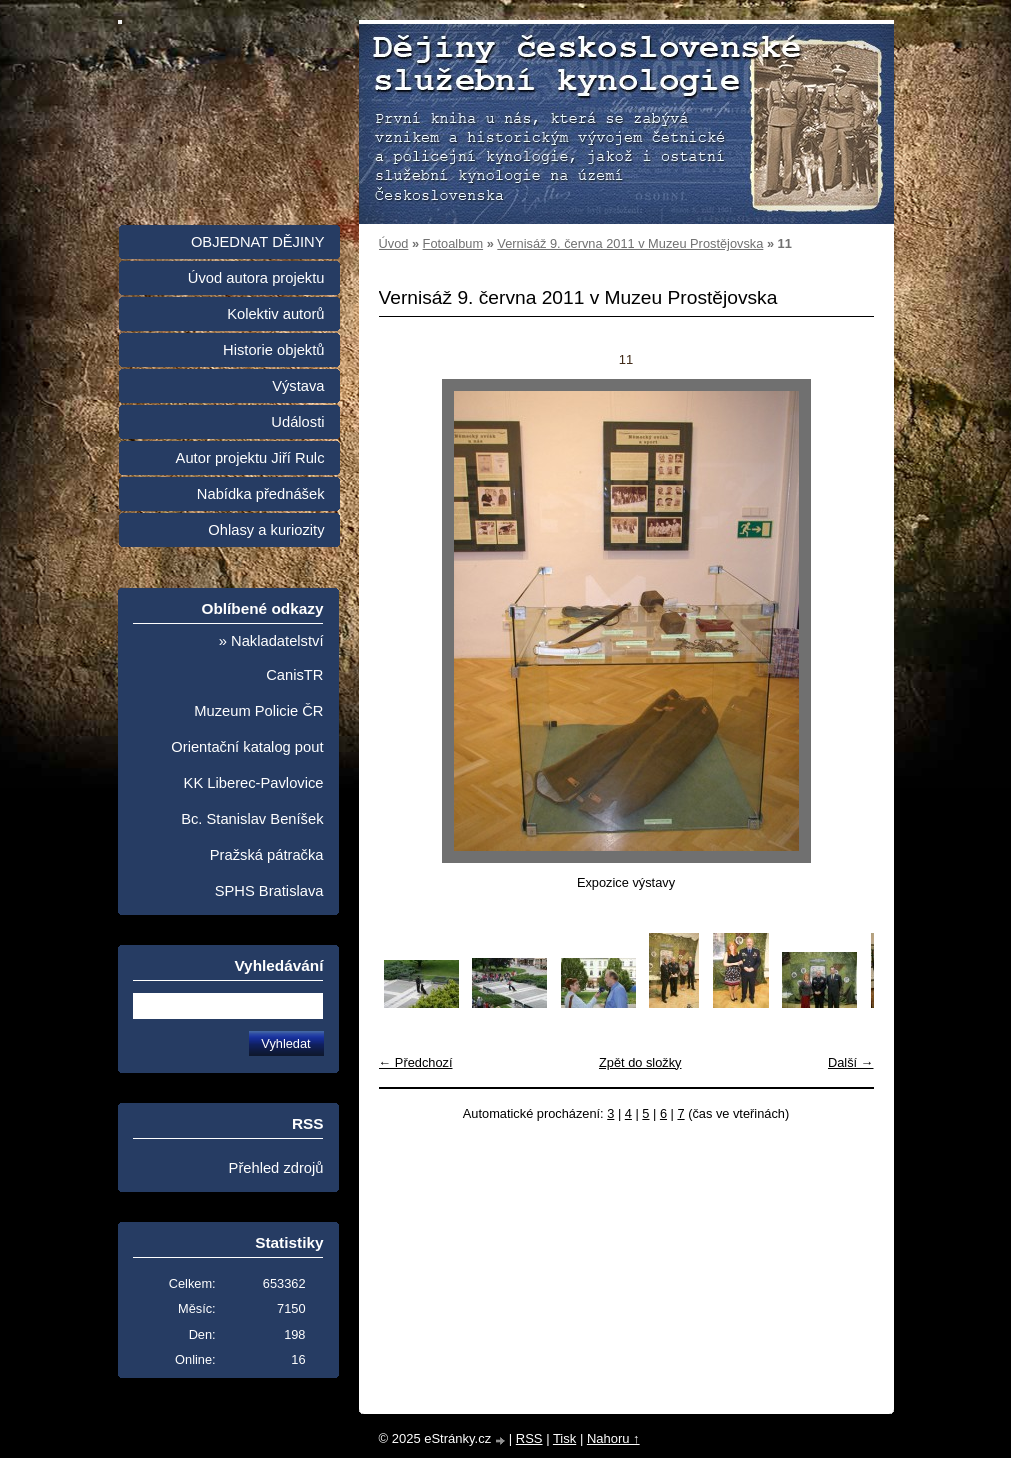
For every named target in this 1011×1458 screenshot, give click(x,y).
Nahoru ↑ (613, 1438)
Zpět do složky (640, 1062)
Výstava (298, 386)
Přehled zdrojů (276, 1168)
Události (297, 422)
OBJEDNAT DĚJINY (258, 242)
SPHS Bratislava (269, 891)
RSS (529, 1438)
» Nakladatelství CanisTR (271, 658)
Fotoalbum (453, 243)
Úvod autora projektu (256, 278)
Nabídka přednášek (261, 494)
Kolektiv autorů (275, 314)
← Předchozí (416, 1062)
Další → (851, 1062)
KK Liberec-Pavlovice (254, 783)
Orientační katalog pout (247, 747)
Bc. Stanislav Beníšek (252, 819)
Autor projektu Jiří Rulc (250, 458)
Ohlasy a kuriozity (266, 530)
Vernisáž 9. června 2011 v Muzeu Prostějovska (630, 243)
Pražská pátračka (267, 855)
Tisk (564, 1438)
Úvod (394, 243)
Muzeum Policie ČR (258, 711)
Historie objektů (273, 350)
